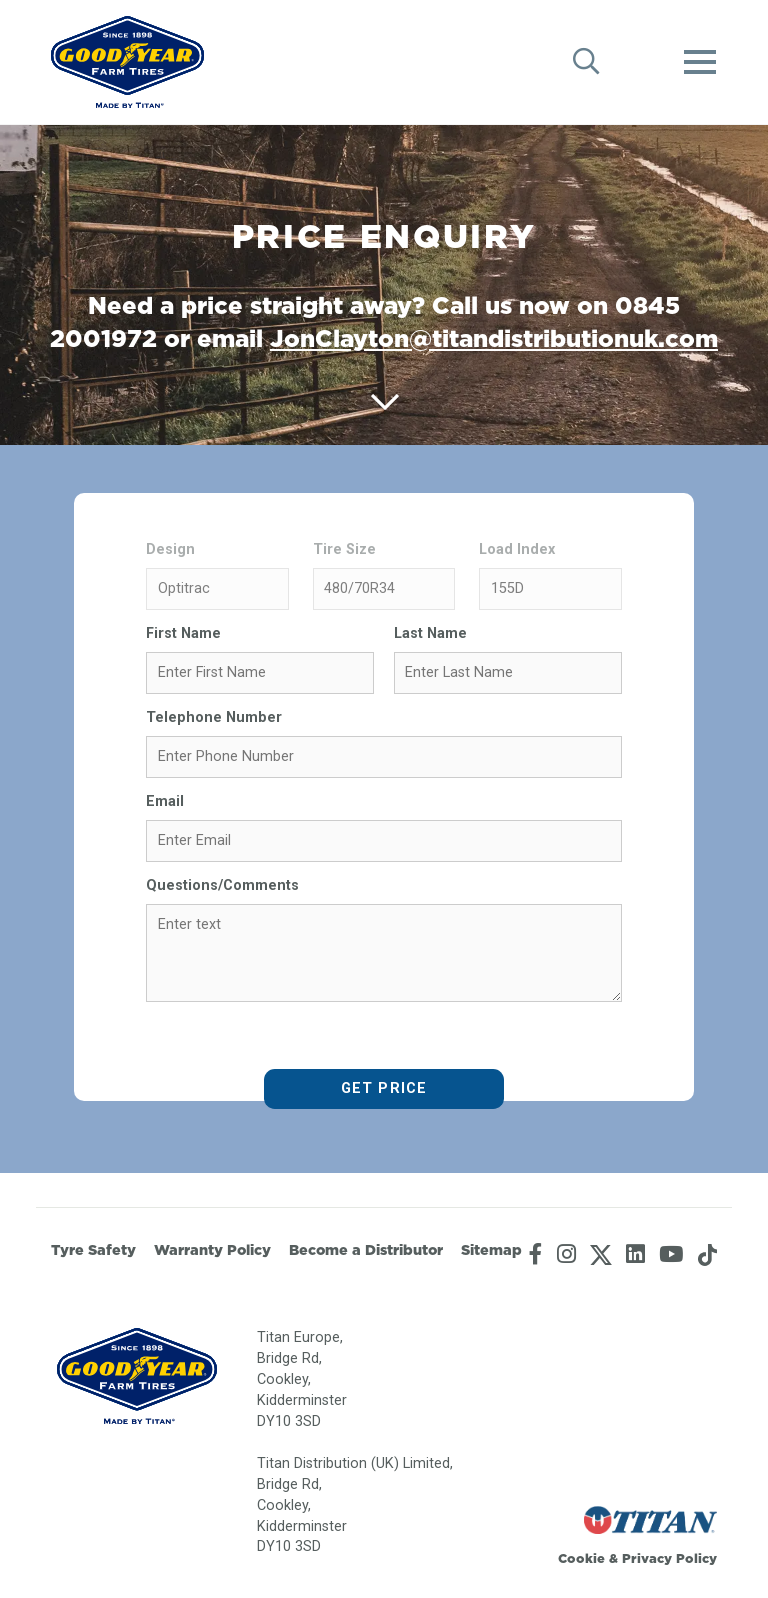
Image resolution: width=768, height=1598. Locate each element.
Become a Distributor (366, 1250)
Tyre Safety (93, 1250)
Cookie (581, 1558)
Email (165, 801)
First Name (183, 633)
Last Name (430, 633)
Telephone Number (214, 717)
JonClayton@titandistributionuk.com (494, 338)
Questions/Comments (222, 885)
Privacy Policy (669, 1558)
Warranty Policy (212, 1250)
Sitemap (491, 1250)
